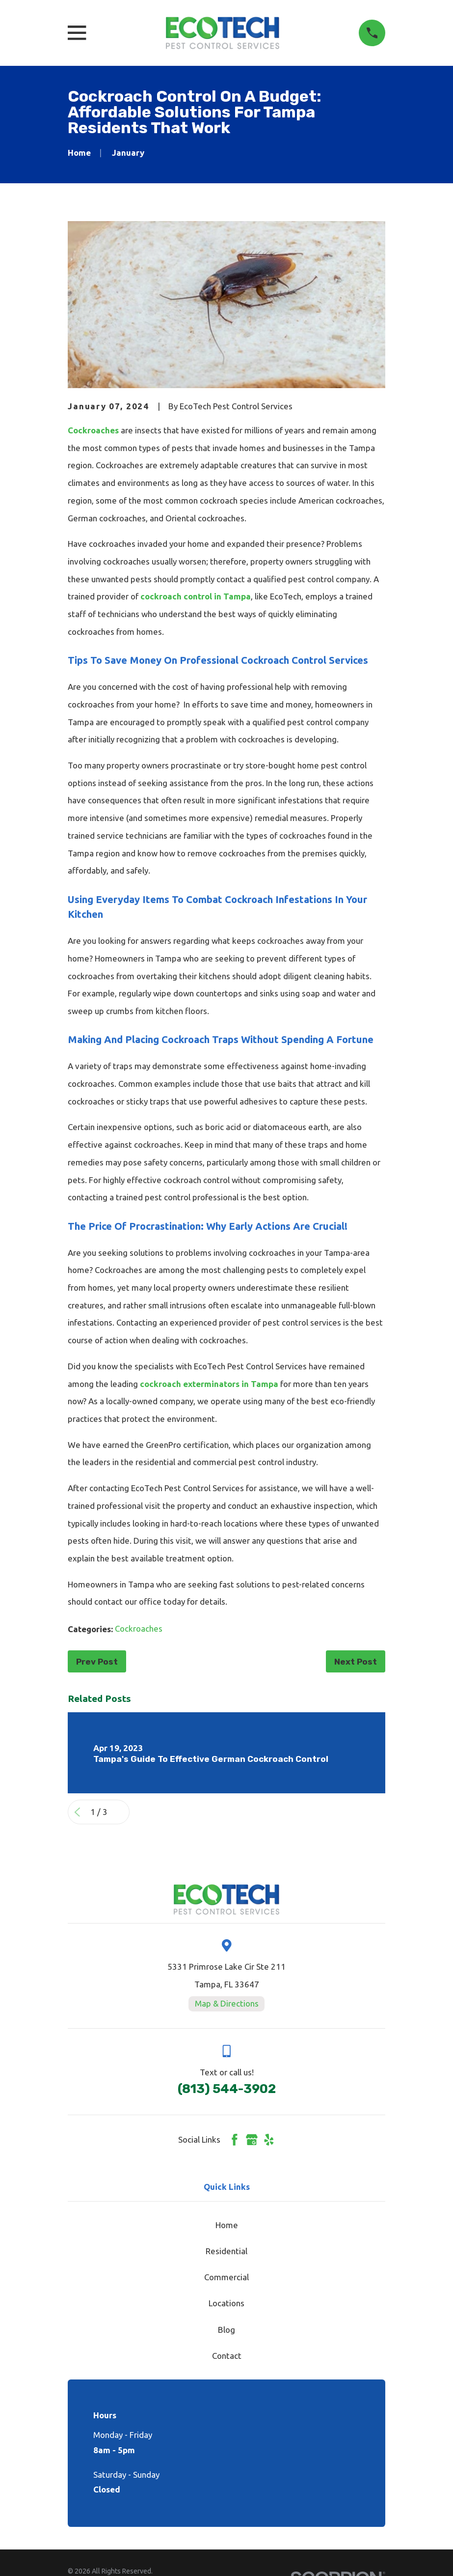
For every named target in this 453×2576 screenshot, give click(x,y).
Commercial (226, 2277)
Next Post (355, 1662)
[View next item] (120, 1812)
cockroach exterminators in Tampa (209, 1383)
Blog (226, 2329)
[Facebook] (234, 2140)
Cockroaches (93, 430)
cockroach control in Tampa (195, 596)
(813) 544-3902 (227, 2088)
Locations (226, 2303)
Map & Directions (227, 2003)
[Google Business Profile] (252, 2140)
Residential (226, 2251)
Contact (226, 2355)
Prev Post (97, 1662)
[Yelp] (269, 2140)
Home (226, 2225)
